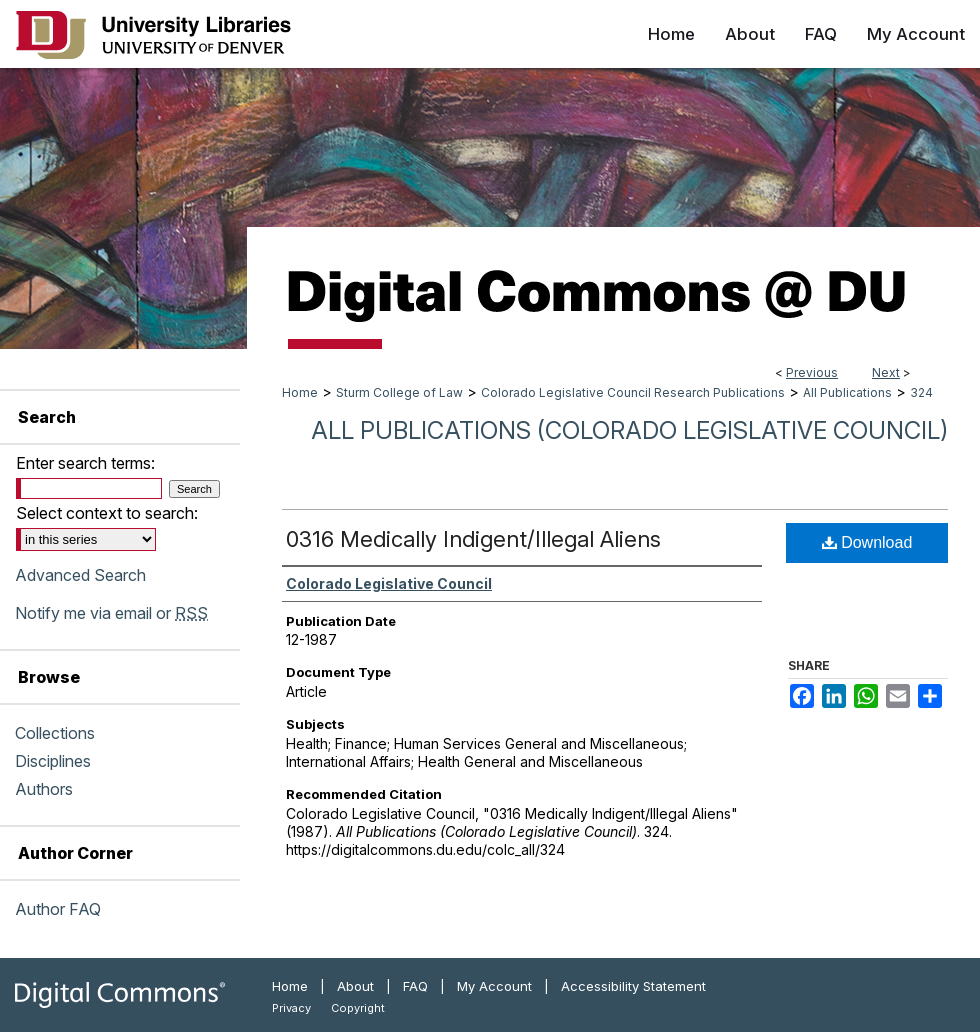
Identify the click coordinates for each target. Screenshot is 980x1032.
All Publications (847, 392)
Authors (44, 789)
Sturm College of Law (399, 392)
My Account (494, 986)
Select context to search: (107, 513)
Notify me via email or (111, 613)
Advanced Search (80, 575)
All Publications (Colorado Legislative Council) (629, 430)
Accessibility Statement (633, 986)
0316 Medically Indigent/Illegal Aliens (473, 539)
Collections (55, 733)
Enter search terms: (85, 463)
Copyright (358, 1008)
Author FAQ (58, 909)
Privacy (291, 1008)
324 (921, 392)
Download (867, 542)
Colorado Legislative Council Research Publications (633, 392)
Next (886, 372)
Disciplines (53, 761)
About (355, 986)
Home (300, 392)
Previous (812, 372)
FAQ (415, 986)
